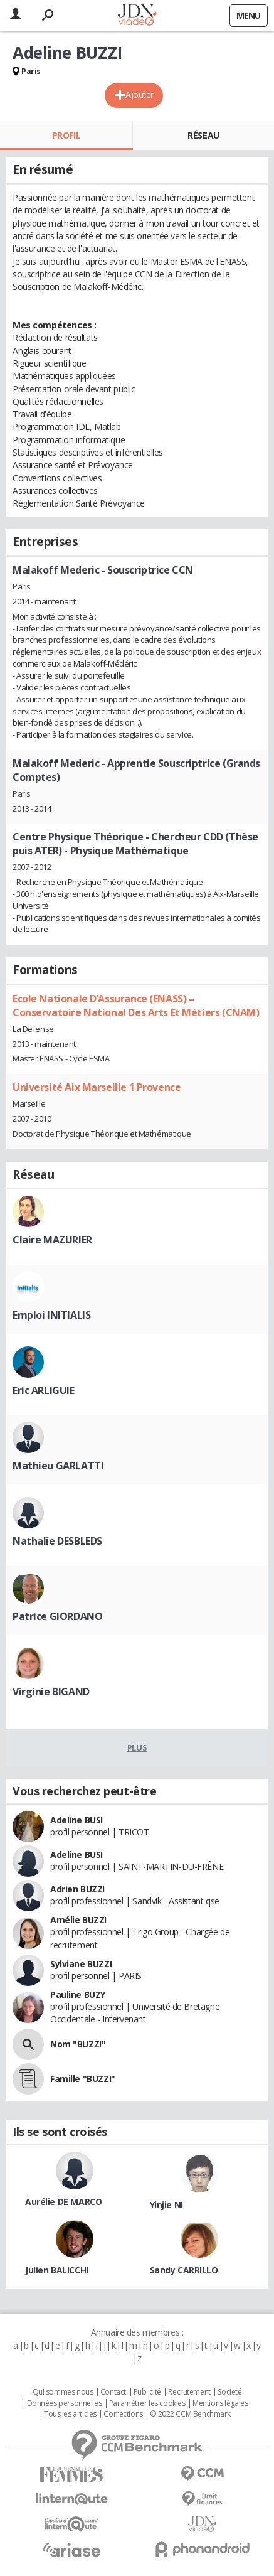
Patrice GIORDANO (57, 1616)
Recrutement (189, 2392)
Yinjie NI (166, 2205)
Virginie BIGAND (51, 1692)
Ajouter (139, 94)
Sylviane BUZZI (81, 1964)
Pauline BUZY (77, 1994)
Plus (137, 1747)
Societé (229, 2392)
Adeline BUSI (76, 1820)
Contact (113, 2392)
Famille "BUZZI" (82, 2079)
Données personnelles (64, 2403)
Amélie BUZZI (78, 1920)
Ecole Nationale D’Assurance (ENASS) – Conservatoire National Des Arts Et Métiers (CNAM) (136, 1005)
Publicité (147, 2392)
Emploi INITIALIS (51, 1315)
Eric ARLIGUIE (44, 1390)
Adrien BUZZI (77, 1889)
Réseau (203, 135)
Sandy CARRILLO (184, 2270)
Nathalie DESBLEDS (57, 1541)
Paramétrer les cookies (147, 2403)
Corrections (122, 2414)
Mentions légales (220, 2403)
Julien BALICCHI (56, 2270)
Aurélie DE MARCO (63, 2202)
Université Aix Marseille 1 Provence (97, 1087)
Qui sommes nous (63, 2392)
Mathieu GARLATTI (58, 1466)
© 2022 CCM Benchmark (190, 2414)
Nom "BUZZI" (77, 2044)
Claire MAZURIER (52, 1240)
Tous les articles (70, 2414)
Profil (66, 135)
